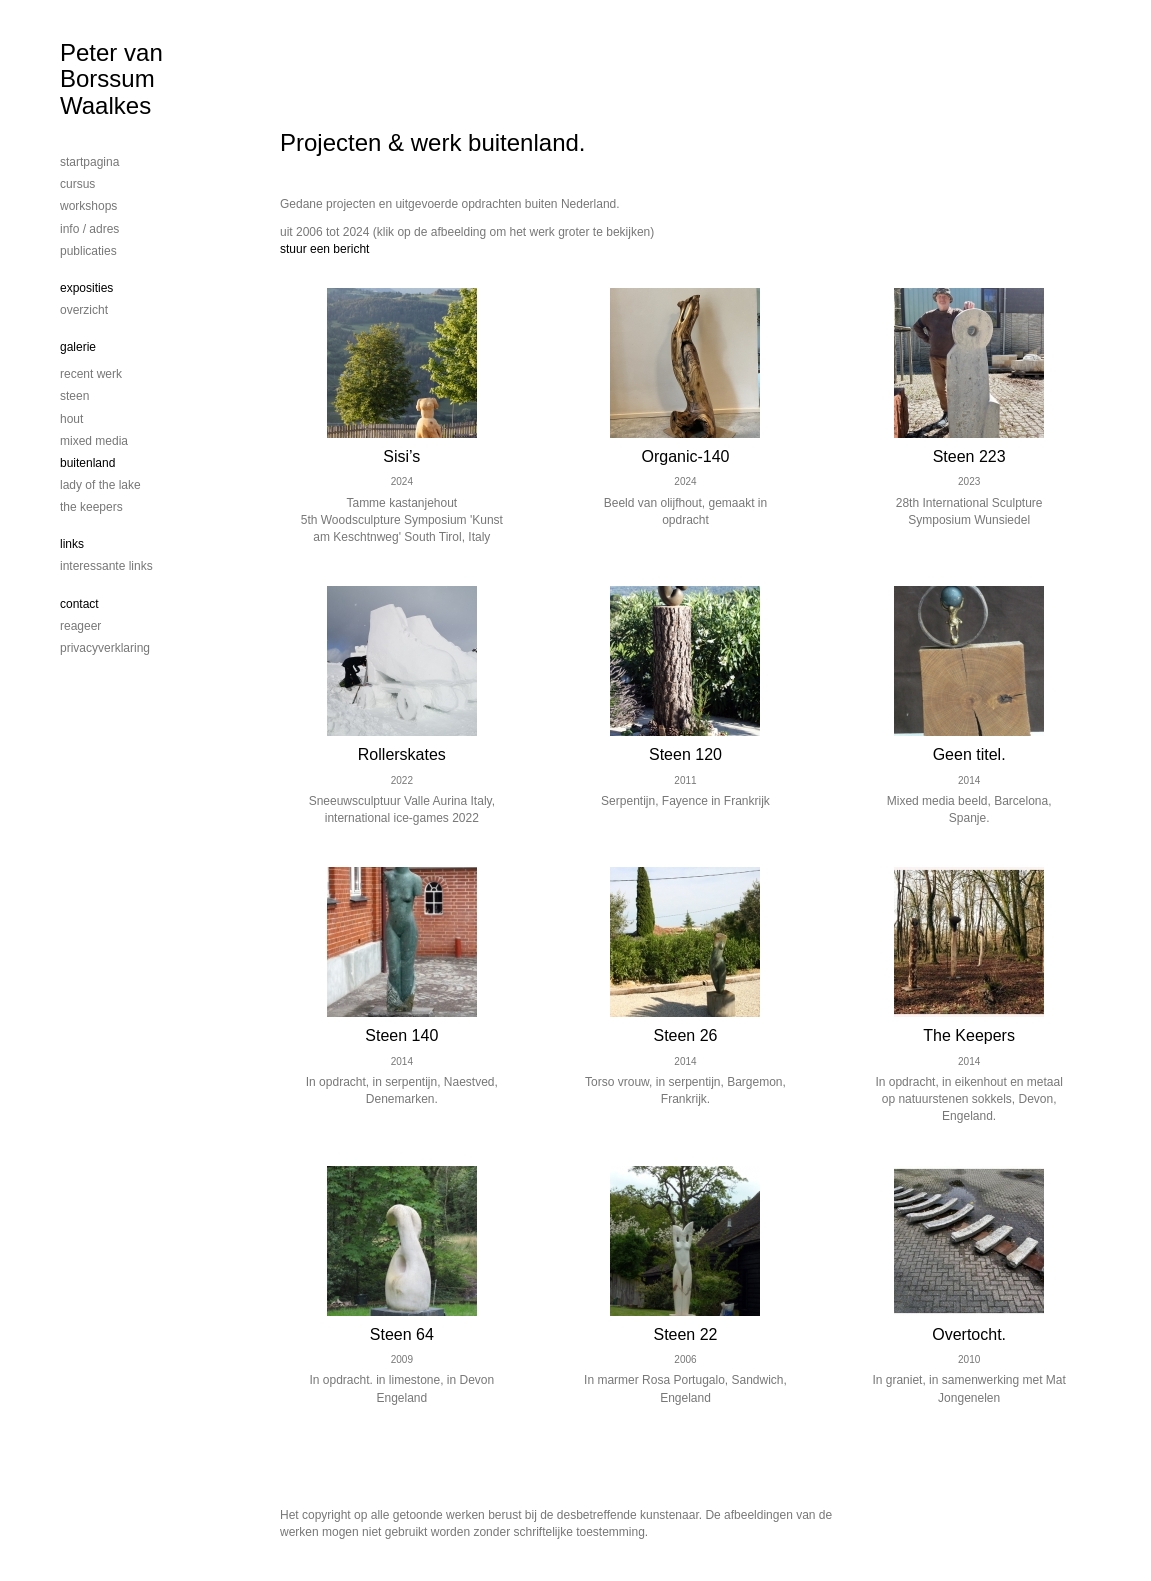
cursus (77, 184)
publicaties (88, 251)
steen (74, 396)
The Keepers (91, 507)
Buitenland (87, 463)
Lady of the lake (100, 485)
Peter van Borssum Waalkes (111, 79)
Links (72, 544)
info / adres (89, 229)
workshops (88, 206)
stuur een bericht (324, 249)
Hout (71, 419)
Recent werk (91, 374)
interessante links (106, 566)
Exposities (86, 288)
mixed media (94, 441)
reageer (80, 626)
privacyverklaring (105, 648)
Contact (79, 604)
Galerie (78, 347)
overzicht (84, 310)
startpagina (89, 162)
